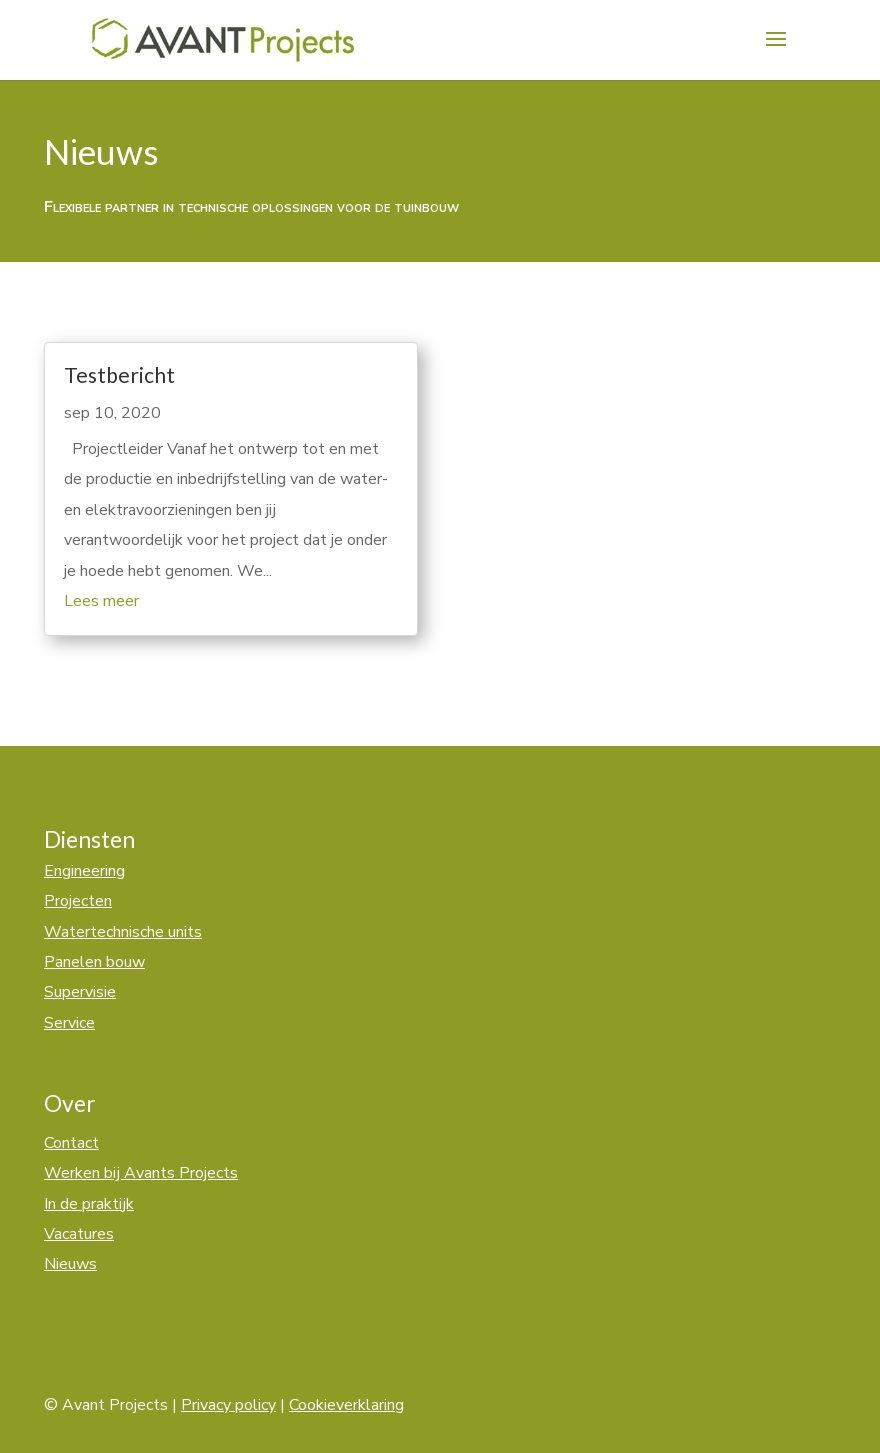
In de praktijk (89, 1204)
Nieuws (70, 1264)
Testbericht (119, 374)
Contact (71, 1143)
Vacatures (79, 1234)
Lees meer (101, 601)
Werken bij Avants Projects (141, 1173)
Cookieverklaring (346, 1405)
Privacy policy (228, 1405)
